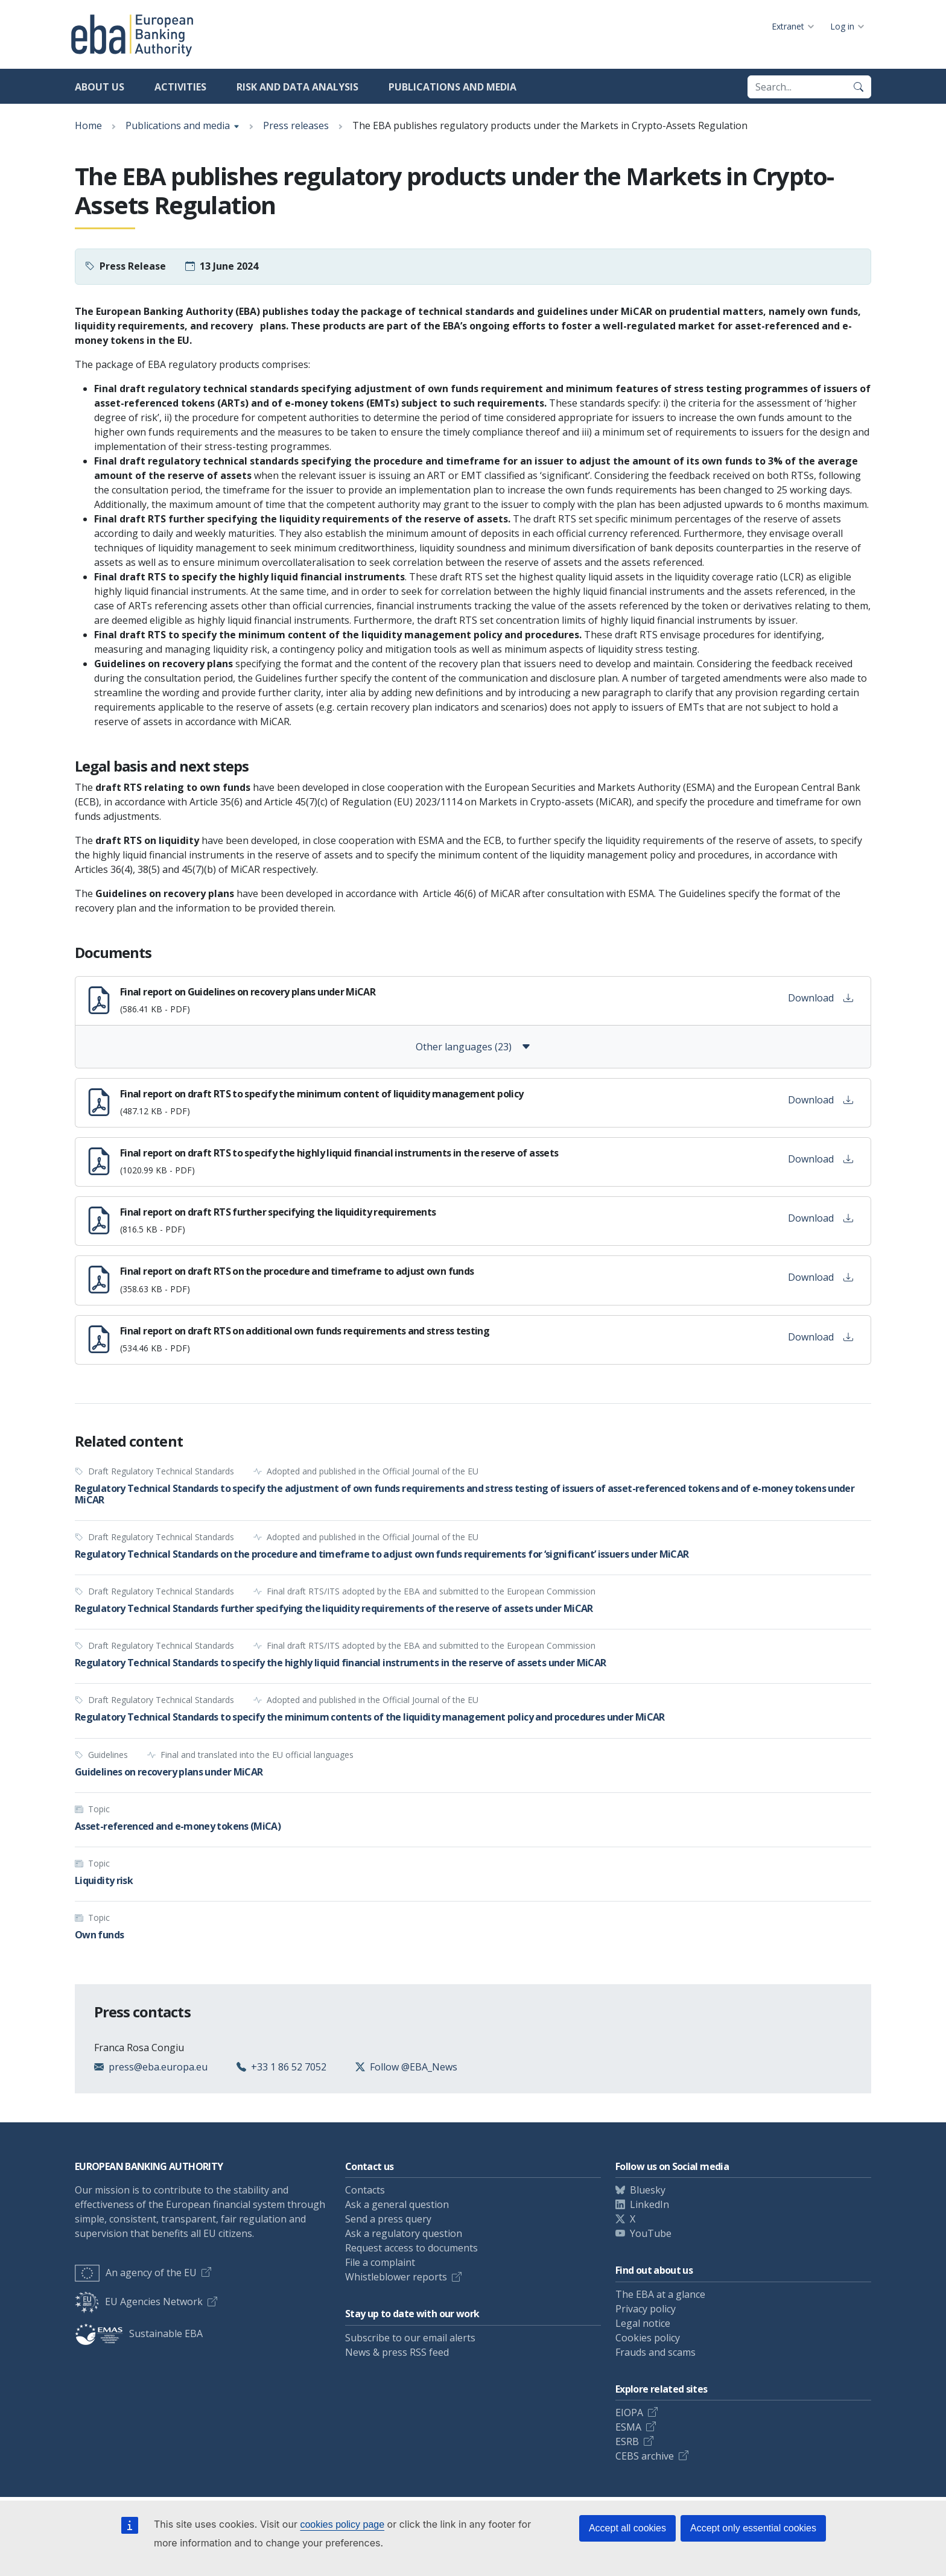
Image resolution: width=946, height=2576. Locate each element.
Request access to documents (411, 2247)
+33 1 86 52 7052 (288, 2066)
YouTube (650, 2233)
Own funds (99, 1934)
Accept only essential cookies (753, 2528)
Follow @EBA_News (413, 2066)
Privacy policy (645, 2308)
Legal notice (642, 2323)
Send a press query (388, 2218)
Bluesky (647, 2190)
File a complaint (380, 2262)
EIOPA (629, 2412)
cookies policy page (342, 2524)
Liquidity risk (104, 1880)
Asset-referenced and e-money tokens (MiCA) (178, 1826)
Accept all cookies (627, 2528)
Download (820, 997)
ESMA (628, 2427)
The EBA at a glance (660, 2294)
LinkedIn (649, 2204)
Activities (180, 87)
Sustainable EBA (139, 2333)
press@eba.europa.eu (158, 2066)
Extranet (788, 26)
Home (88, 125)
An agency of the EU (136, 2272)
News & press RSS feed (397, 2352)
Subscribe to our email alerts (410, 2337)
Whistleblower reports (396, 2276)
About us (99, 87)
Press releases (296, 125)
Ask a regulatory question (403, 2233)
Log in (842, 26)
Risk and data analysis (297, 87)
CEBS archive (644, 2456)
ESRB (627, 2441)
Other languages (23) (473, 1046)
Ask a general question (397, 2204)
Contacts (365, 2190)
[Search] (858, 86)
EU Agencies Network (139, 2301)
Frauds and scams (655, 2352)
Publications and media (452, 87)
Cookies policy (647, 2337)
